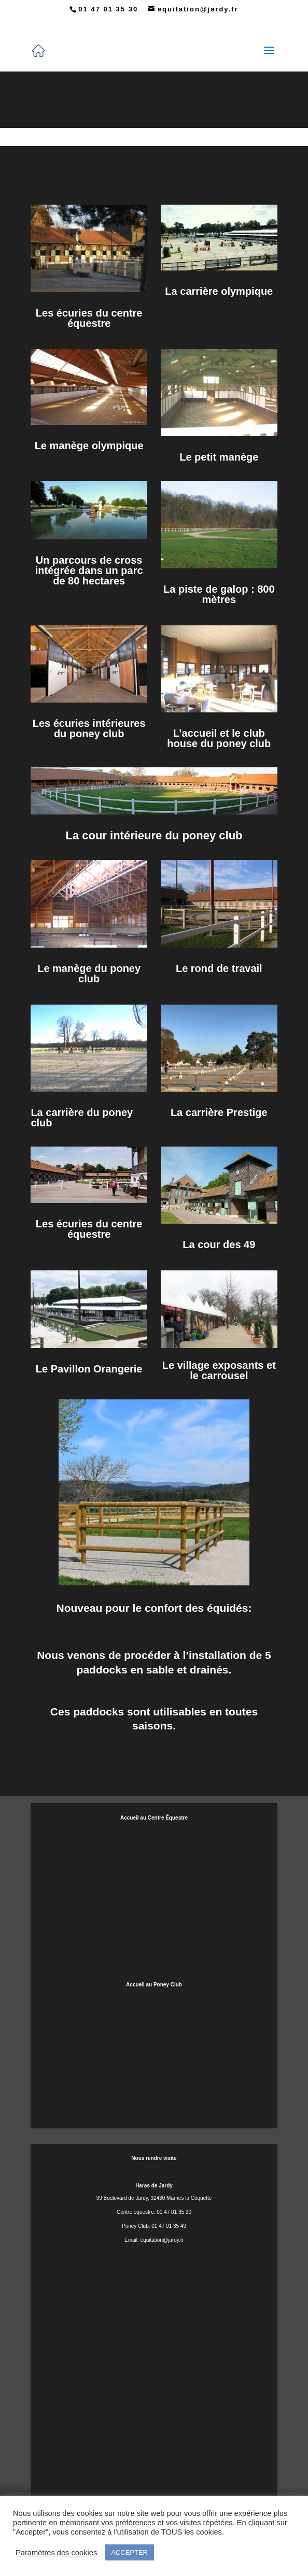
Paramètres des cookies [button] (56, 2553)
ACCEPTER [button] (129, 2552)
